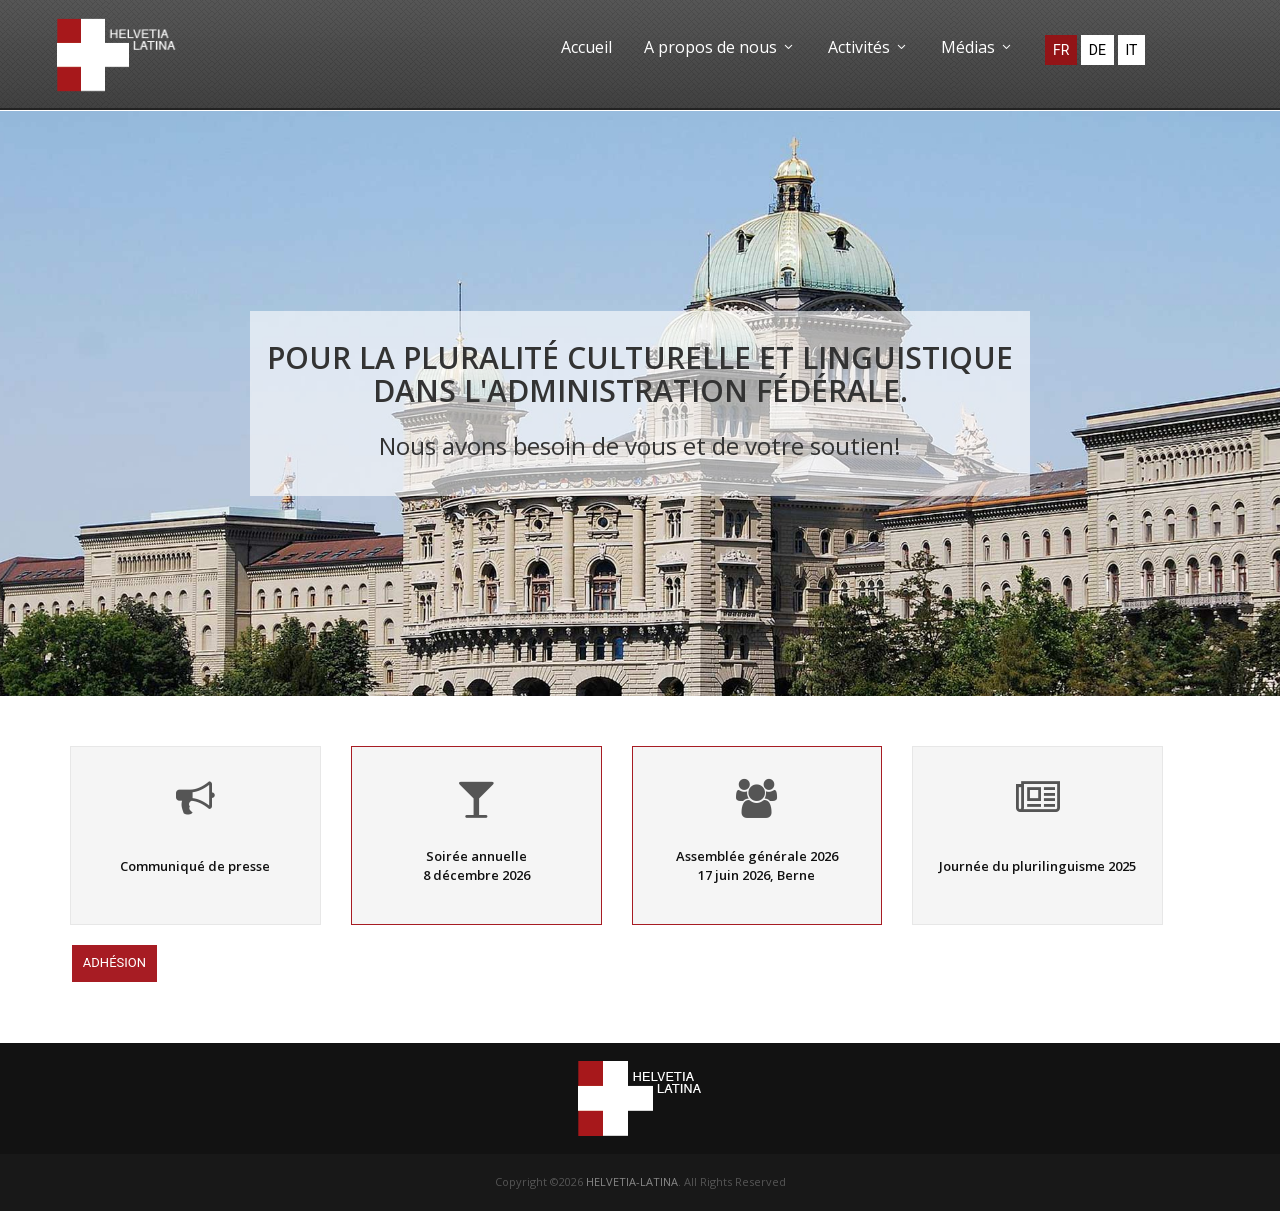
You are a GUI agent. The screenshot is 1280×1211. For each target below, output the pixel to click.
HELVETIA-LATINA (632, 1181)
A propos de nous (720, 47)
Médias (977, 47)
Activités (868, 47)
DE (1097, 50)
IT (1132, 50)
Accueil (586, 47)
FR (1061, 50)
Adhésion (114, 964)
